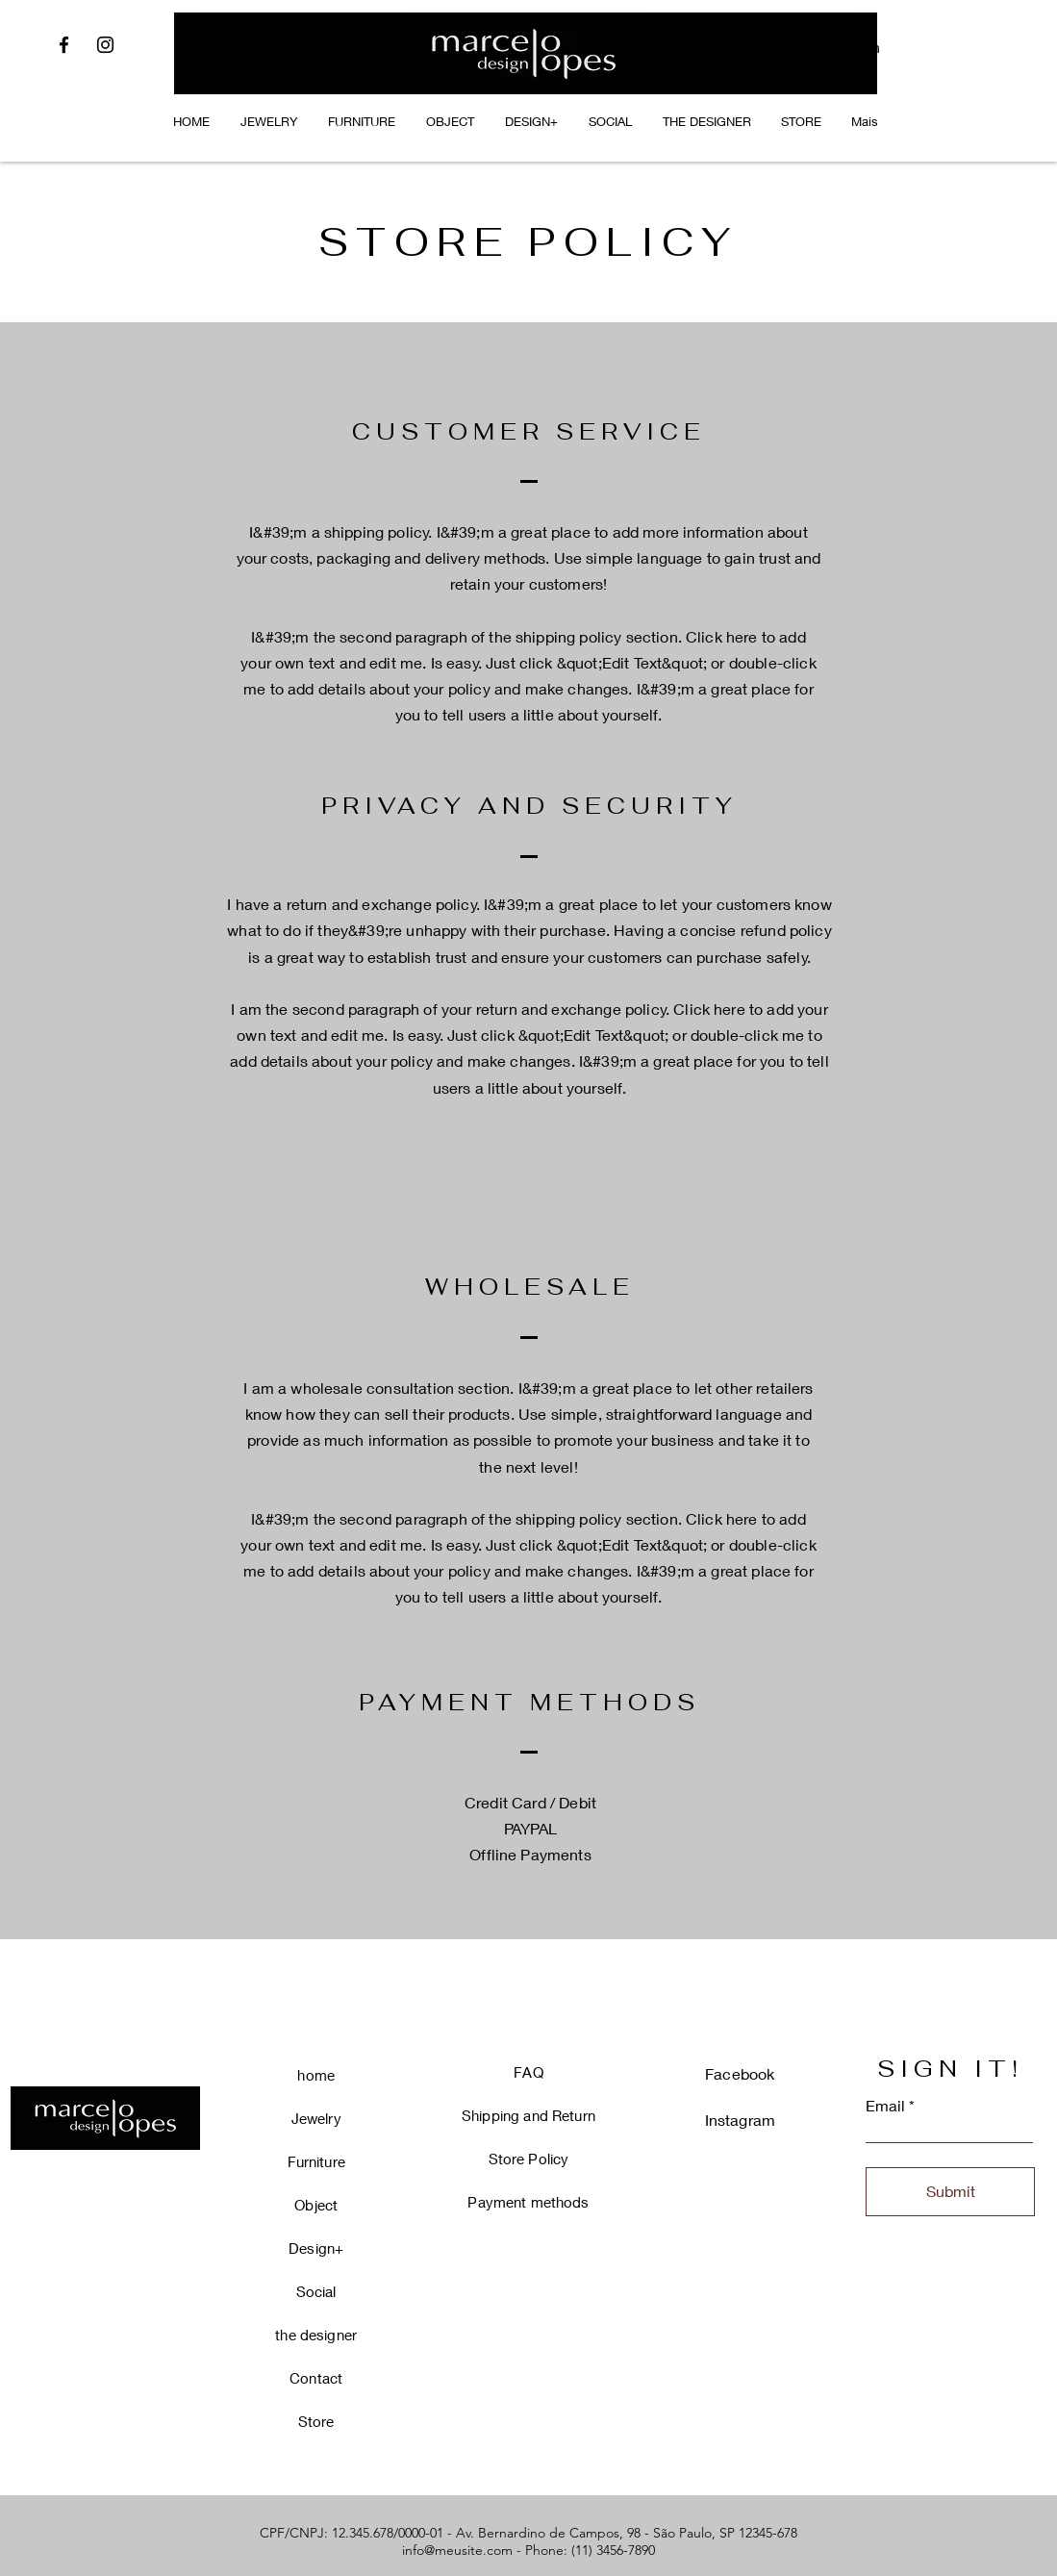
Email (885, 2105)
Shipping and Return (528, 2115)
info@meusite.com (457, 2550)
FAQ (528, 2072)
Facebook (739, 2073)
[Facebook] (64, 45)
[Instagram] (105, 45)
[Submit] (950, 2191)
